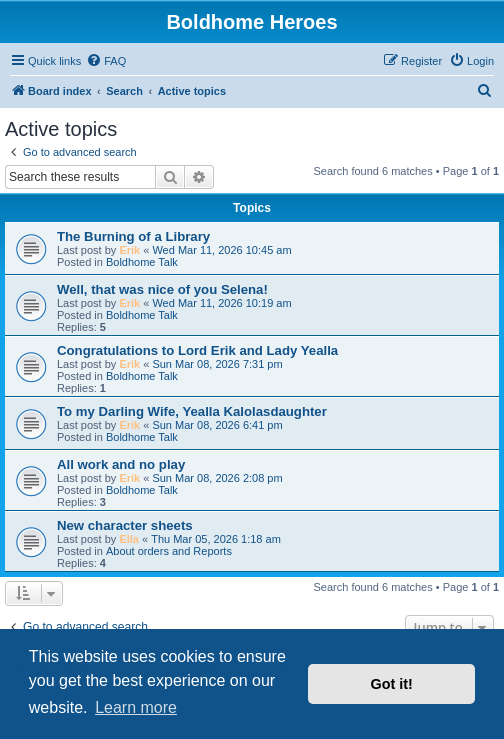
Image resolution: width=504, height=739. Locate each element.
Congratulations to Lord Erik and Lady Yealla (197, 350)
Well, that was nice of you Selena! (162, 289)
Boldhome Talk (142, 262)
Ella (129, 539)
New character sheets (125, 525)
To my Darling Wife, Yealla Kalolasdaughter (192, 411)
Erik (129, 250)
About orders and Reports (169, 551)
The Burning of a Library (133, 236)
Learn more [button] (136, 707)
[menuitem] (106, 61)
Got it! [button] (392, 684)
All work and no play (121, 464)
